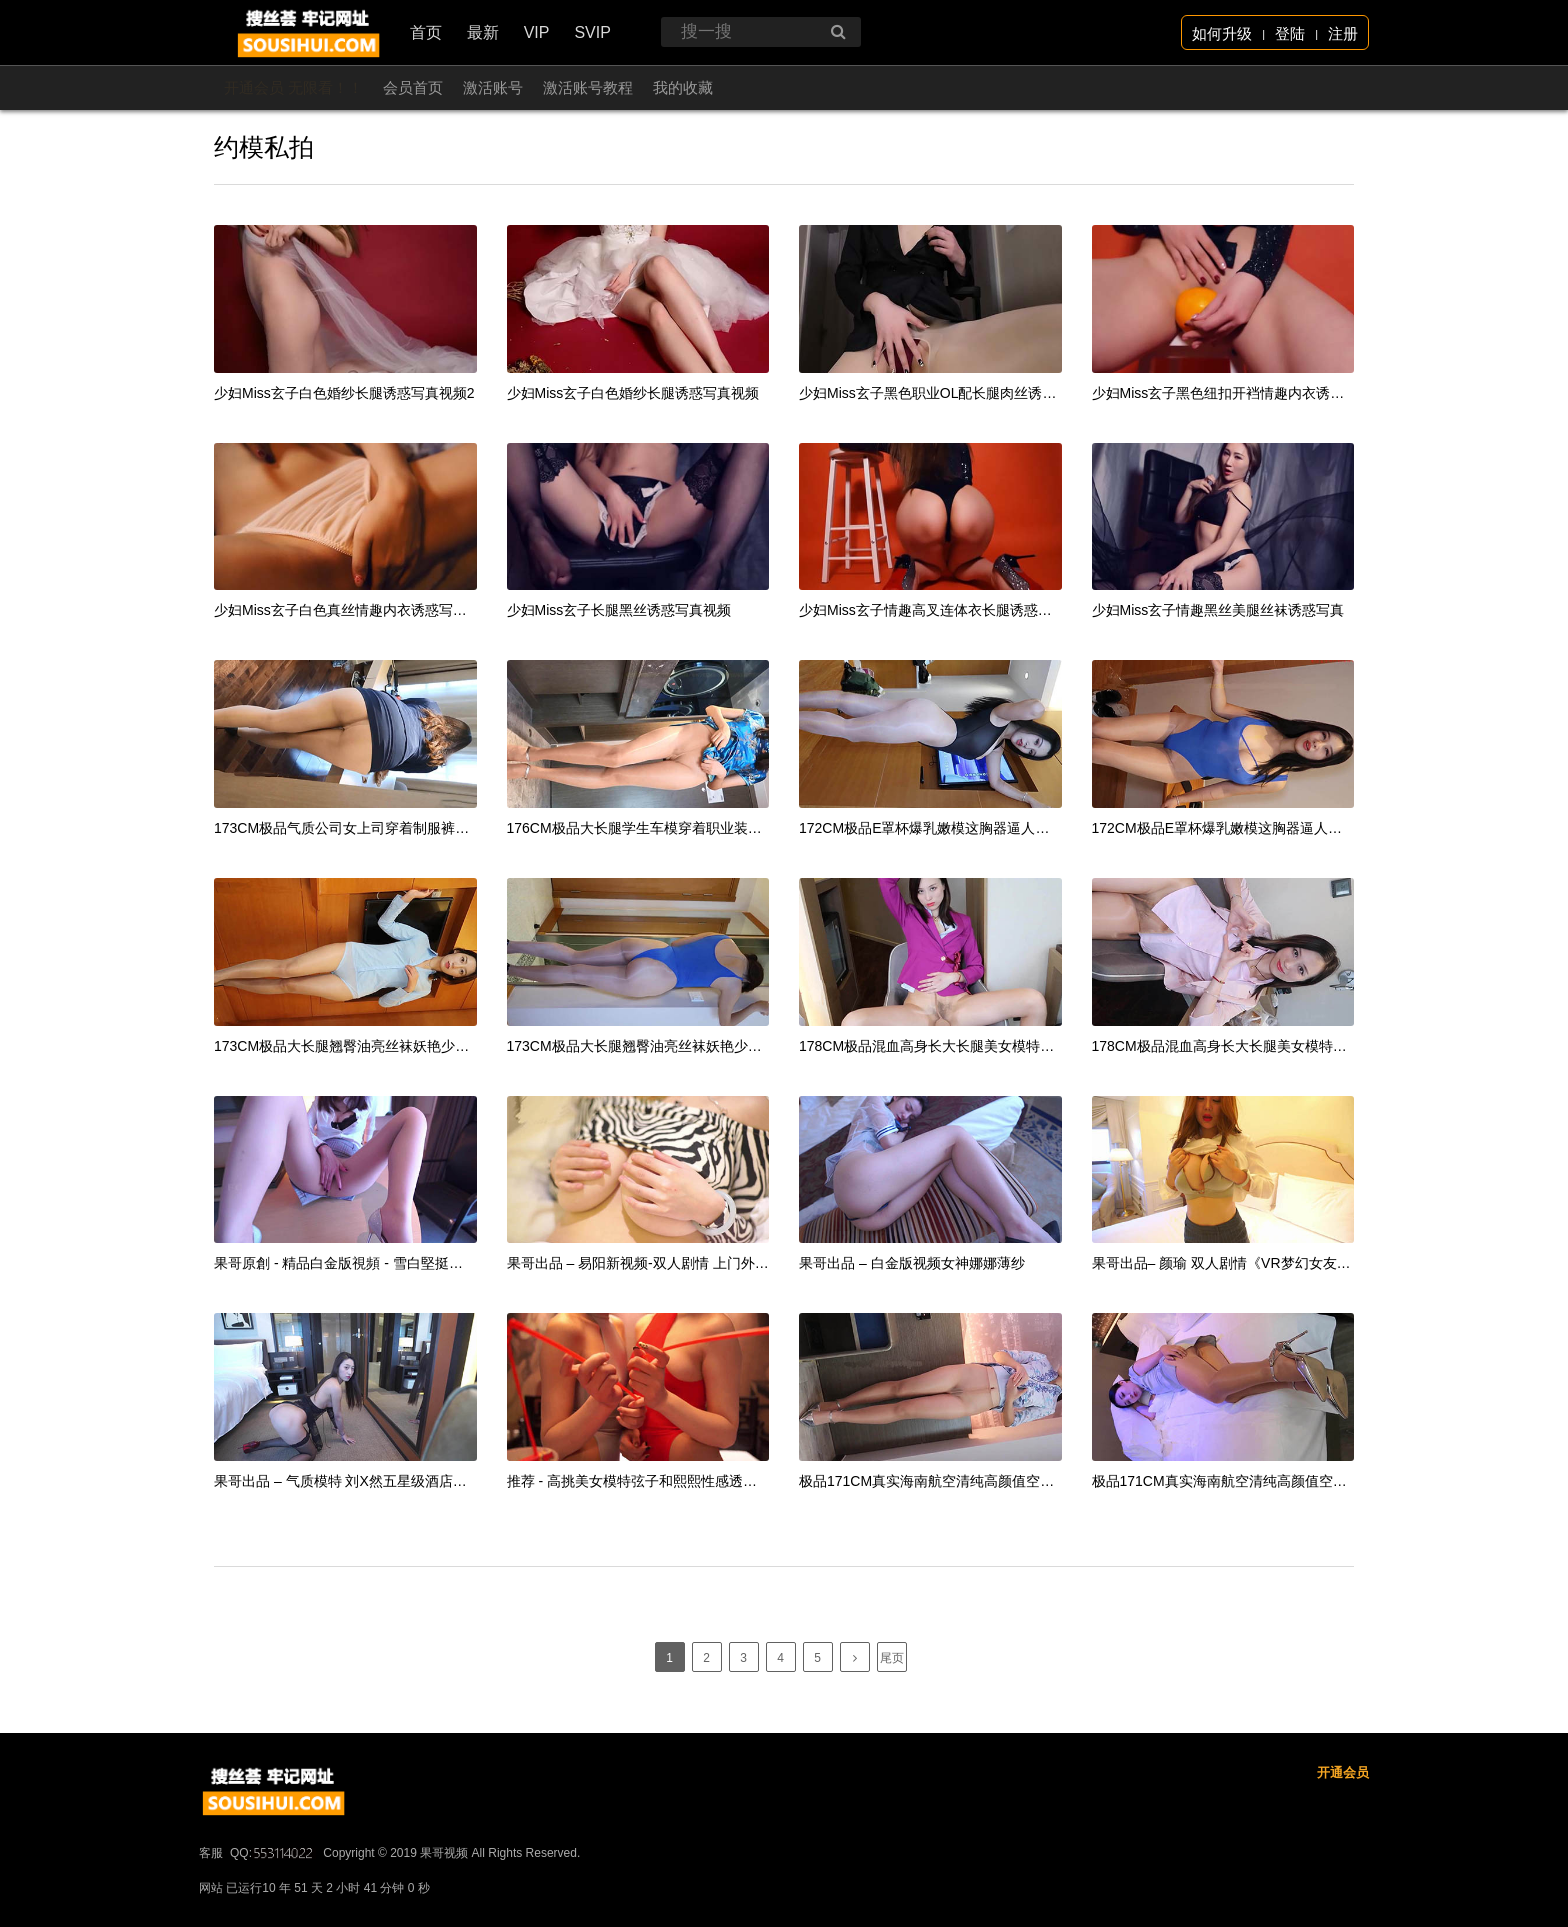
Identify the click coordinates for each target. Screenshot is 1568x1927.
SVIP (592, 32)
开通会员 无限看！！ (293, 87)
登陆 (1290, 33)
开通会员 (1343, 1832)
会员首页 (413, 87)
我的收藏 (683, 87)
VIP (537, 32)
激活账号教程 (588, 87)
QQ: (273, 1913)
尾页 (892, 1658)
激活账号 (493, 87)
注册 (1343, 33)
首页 (426, 32)
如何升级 (1222, 33)
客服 (211, 1913)
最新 (483, 32)
